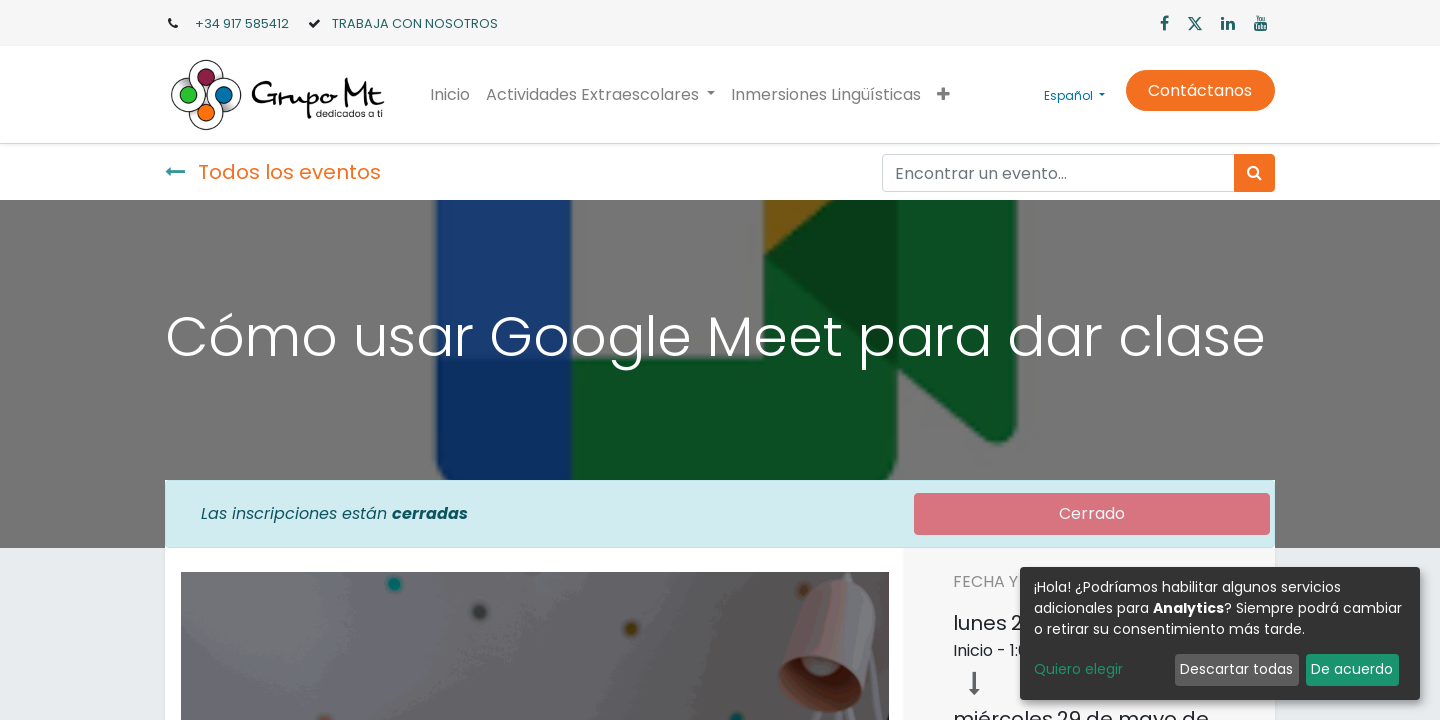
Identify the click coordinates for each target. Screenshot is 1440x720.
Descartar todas (1236, 669)
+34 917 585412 (242, 23)
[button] (943, 95)
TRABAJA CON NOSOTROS (415, 23)
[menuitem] (450, 95)
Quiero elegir (1078, 669)
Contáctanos (1200, 90)
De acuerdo (1352, 669)
